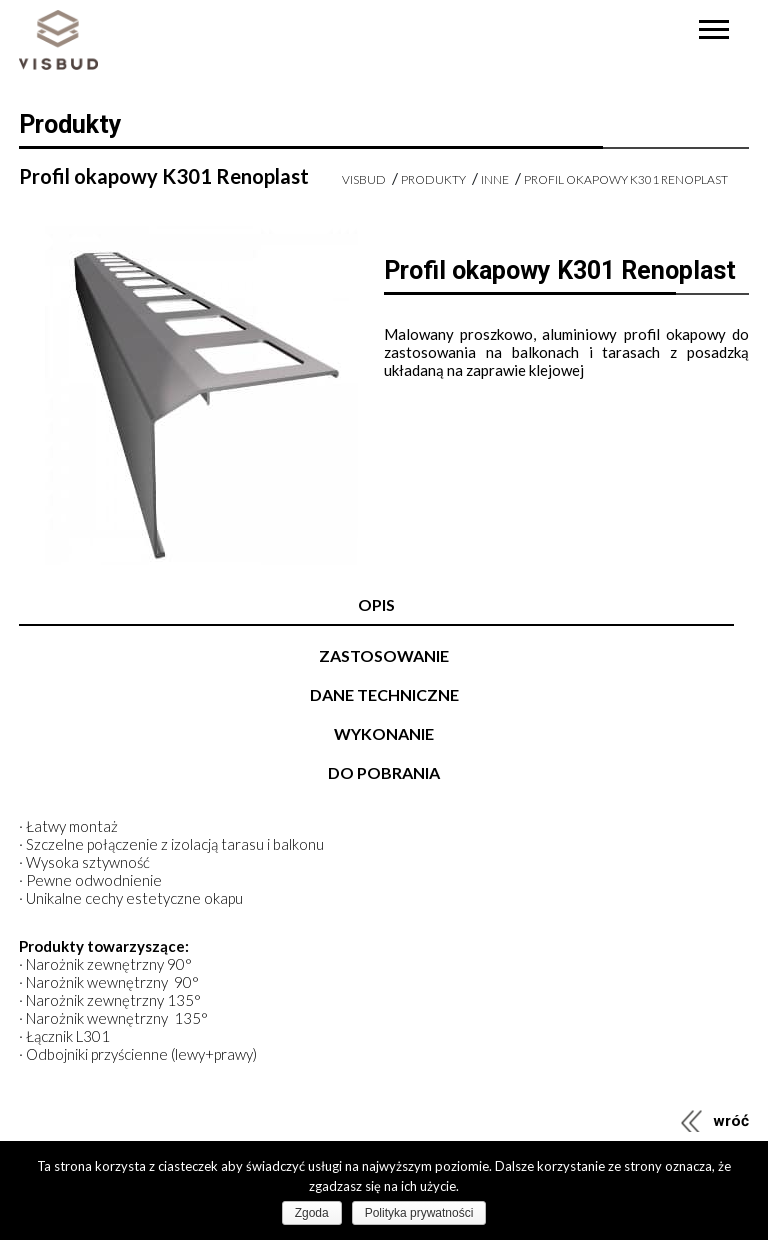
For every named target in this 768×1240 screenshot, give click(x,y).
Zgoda (312, 1213)
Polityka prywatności (419, 1213)
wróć (731, 1121)
